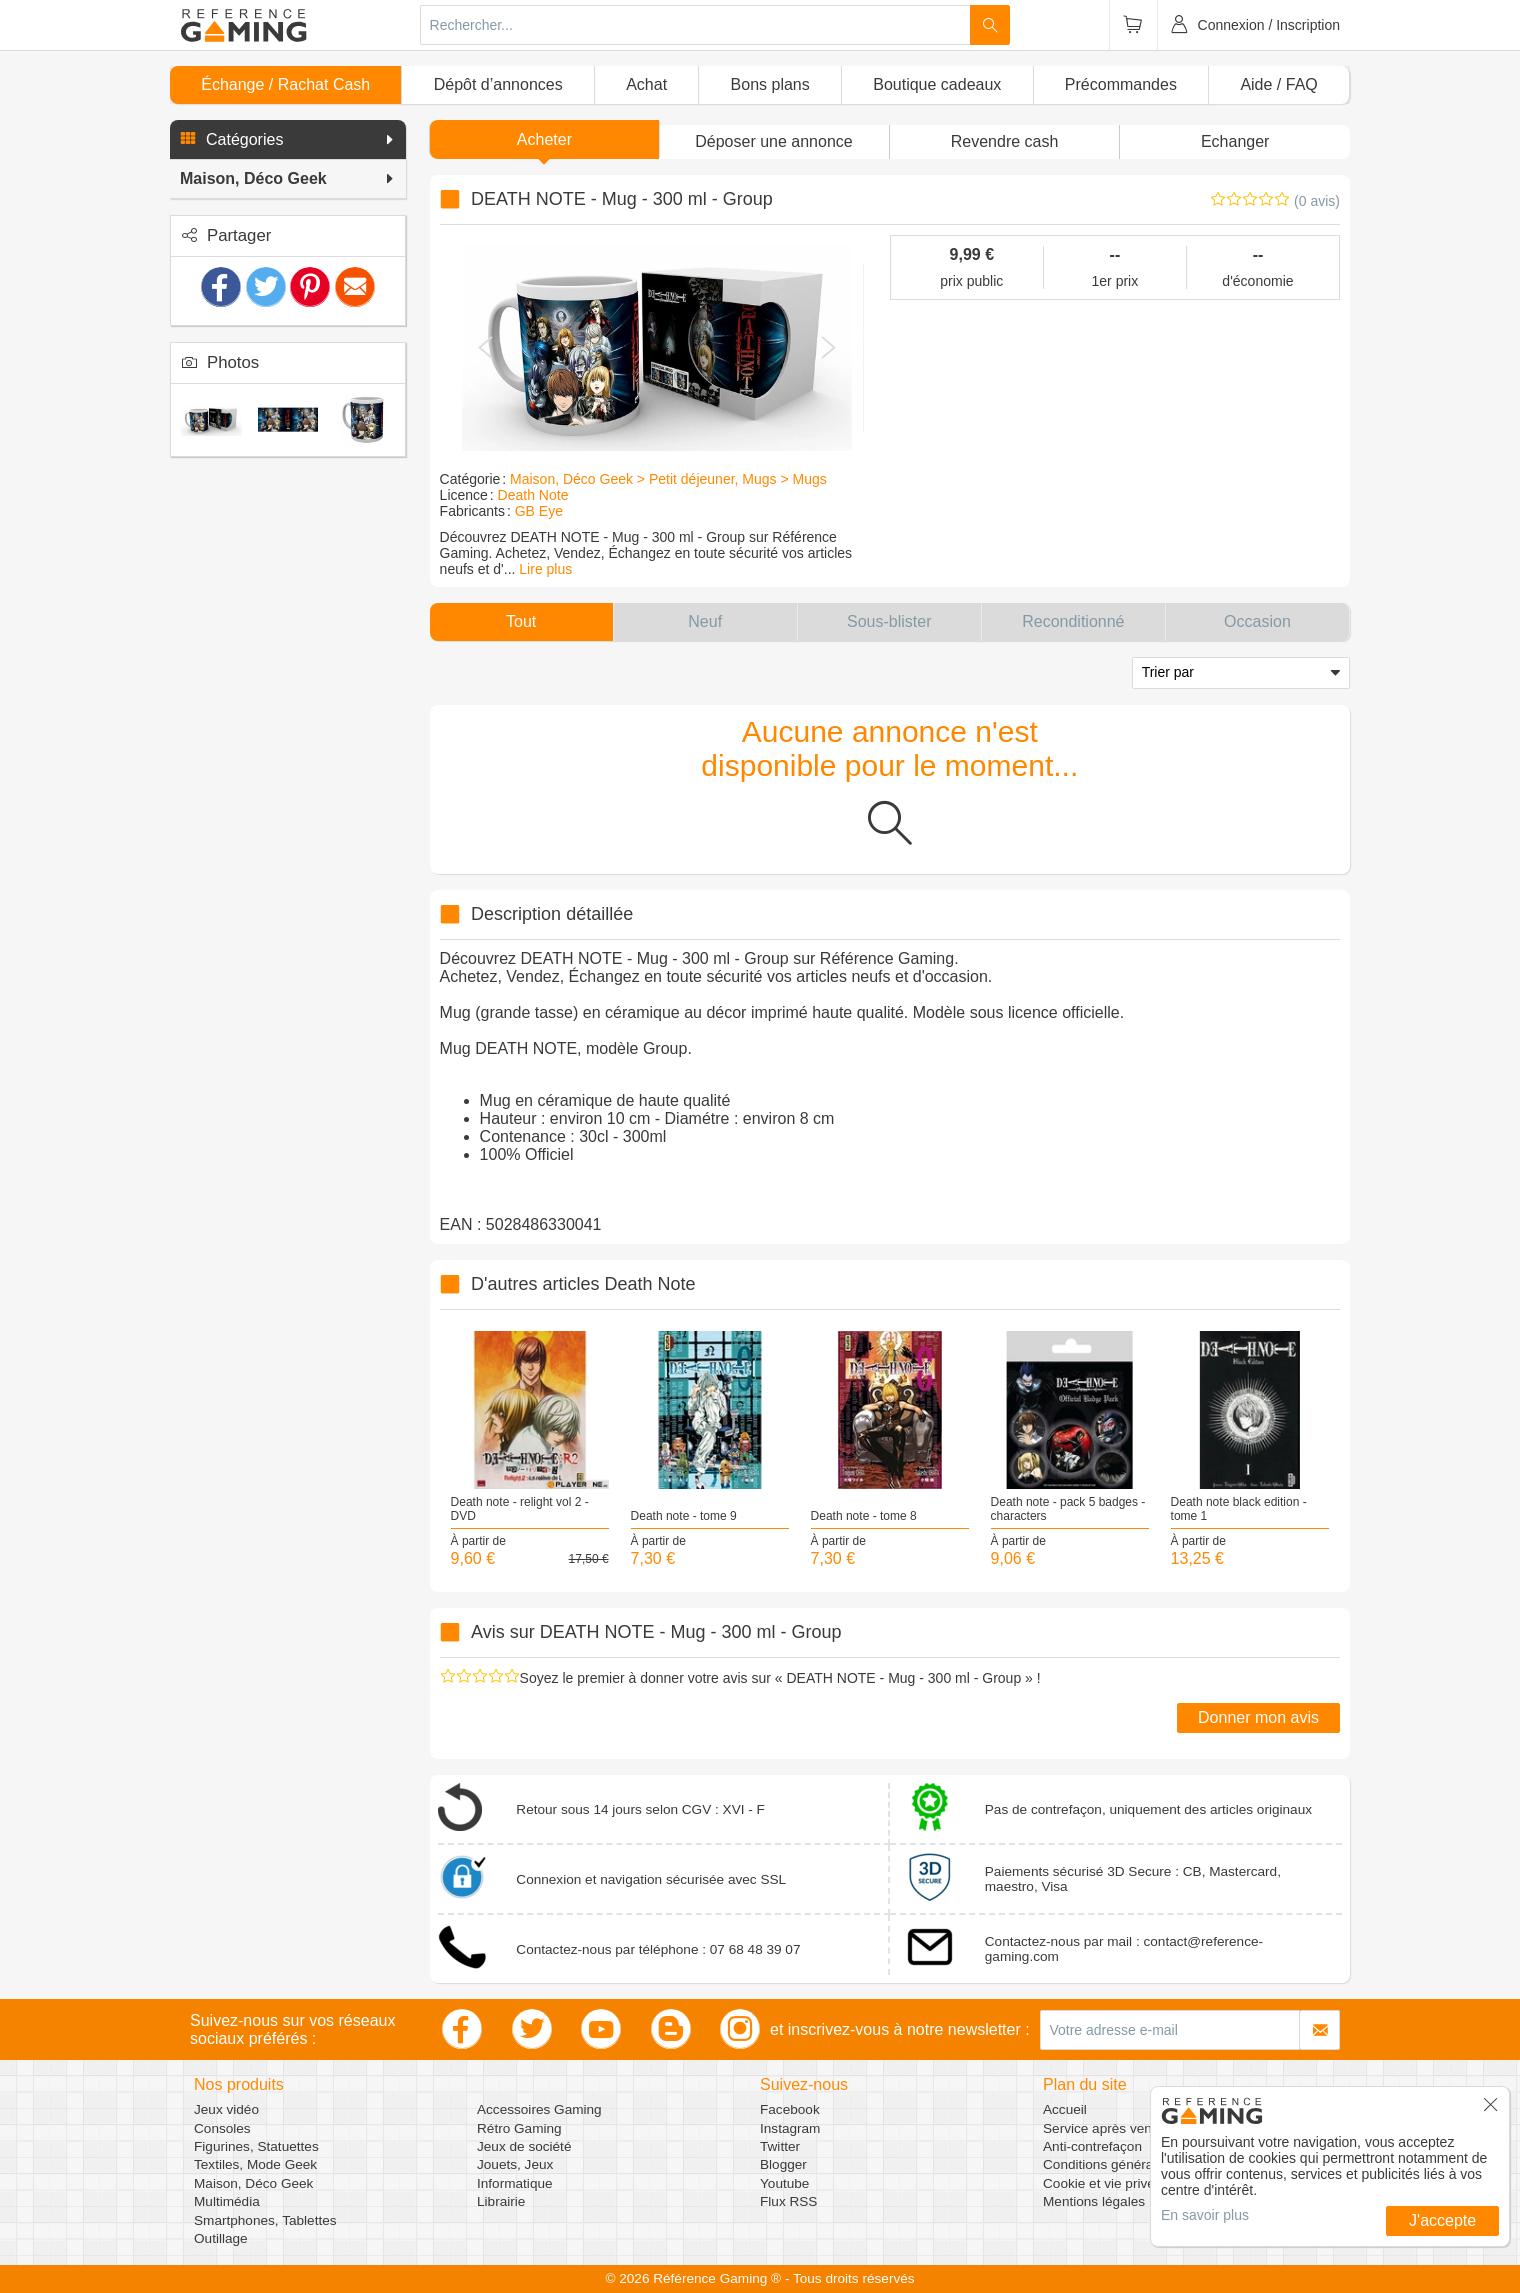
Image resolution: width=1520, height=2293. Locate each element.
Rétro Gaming (519, 2128)
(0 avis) (1317, 201)
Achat (646, 84)
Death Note (533, 495)
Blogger (783, 2164)
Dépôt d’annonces (498, 84)
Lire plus (545, 569)
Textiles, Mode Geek (255, 2164)
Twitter (780, 2146)
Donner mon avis (1258, 1717)
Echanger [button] (1235, 141)
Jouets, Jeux (515, 2164)
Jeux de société (524, 2146)
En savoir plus (1205, 2215)
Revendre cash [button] (1005, 141)
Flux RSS (788, 2201)
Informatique (515, 2183)
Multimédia (227, 2201)
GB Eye (539, 511)
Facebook (790, 2109)
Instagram (790, 2128)
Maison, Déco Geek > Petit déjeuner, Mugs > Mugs (668, 479)
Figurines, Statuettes (256, 2146)
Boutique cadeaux (937, 84)
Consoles (222, 2128)
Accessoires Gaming (539, 2109)
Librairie (501, 2201)
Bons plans (770, 84)
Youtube (784, 2183)
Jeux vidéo (226, 2109)
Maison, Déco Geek (253, 2183)
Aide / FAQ (1278, 84)
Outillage (221, 2238)
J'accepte (1442, 2220)
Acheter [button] (544, 139)
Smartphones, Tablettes (265, 2220)
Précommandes (1121, 84)
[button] (288, 140)
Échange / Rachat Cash (285, 84)
